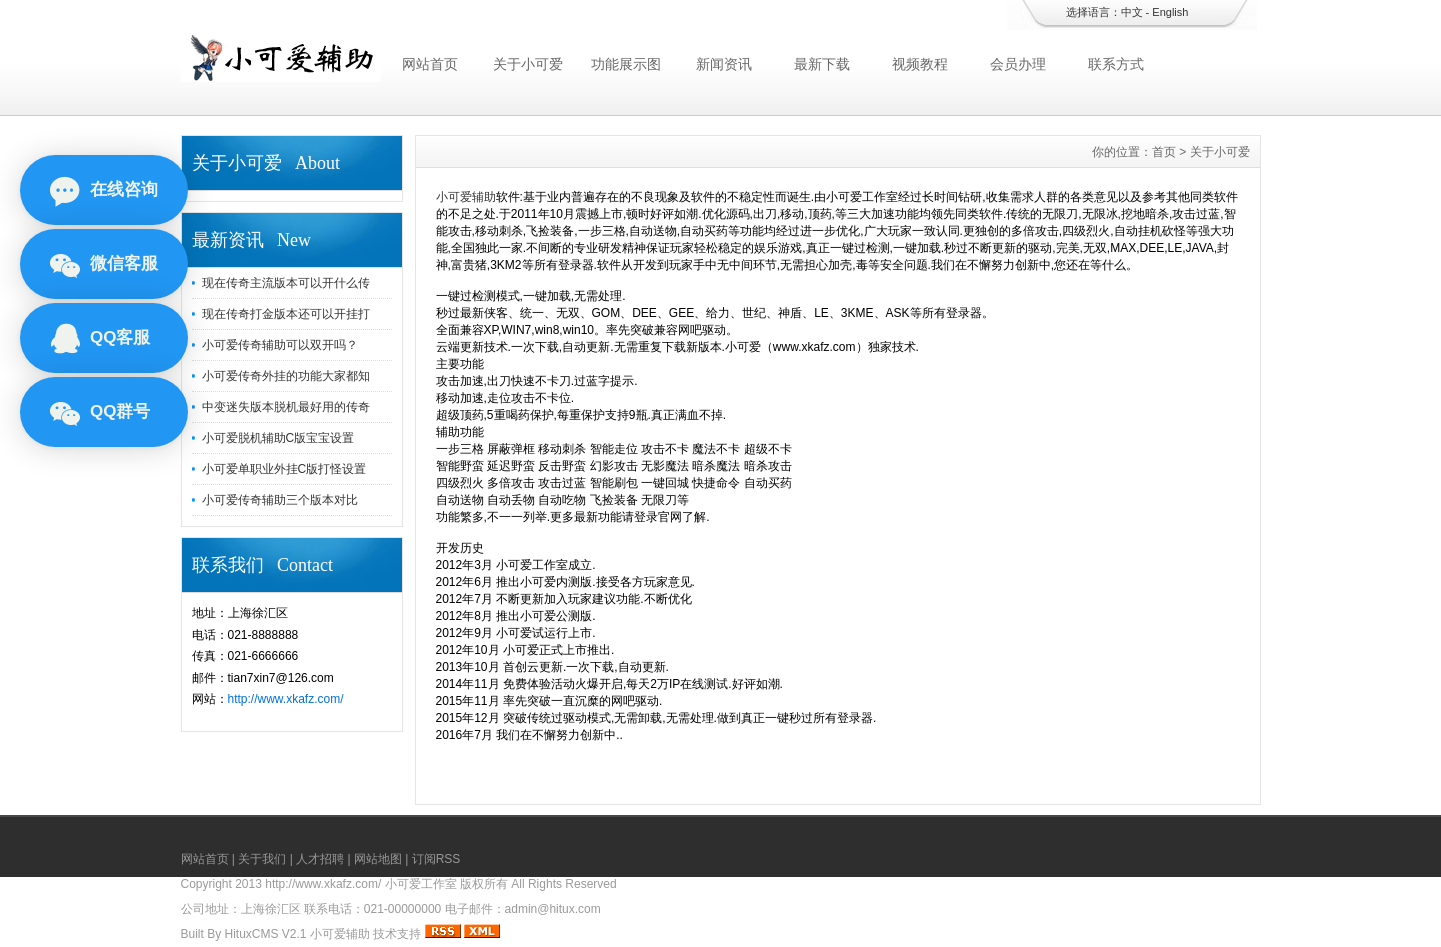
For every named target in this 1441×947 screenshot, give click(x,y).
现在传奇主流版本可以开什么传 (286, 283)
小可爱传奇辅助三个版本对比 (280, 500)
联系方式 (1116, 64)
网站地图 (378, 859)
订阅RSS (436, 859)
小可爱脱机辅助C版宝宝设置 (278, 438)
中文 (1132, 12)
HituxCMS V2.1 (266, 934)
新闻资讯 (724, 64)
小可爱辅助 (466, 197)
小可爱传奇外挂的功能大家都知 (286, 376)
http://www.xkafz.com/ (286, 699)
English (1170, 12)
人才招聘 (320, 859)
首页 (1164, 152)
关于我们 (262, 859)
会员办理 (1018, 64)
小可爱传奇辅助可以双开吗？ (280, 345)
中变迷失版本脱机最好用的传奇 (286, 407)
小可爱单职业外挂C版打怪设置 (284, 469)
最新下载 (822, 64)
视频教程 (920, 64)
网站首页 (430, 64)
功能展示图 (626, 64)
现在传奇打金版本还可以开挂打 (286, 314)
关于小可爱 (528, 64)
